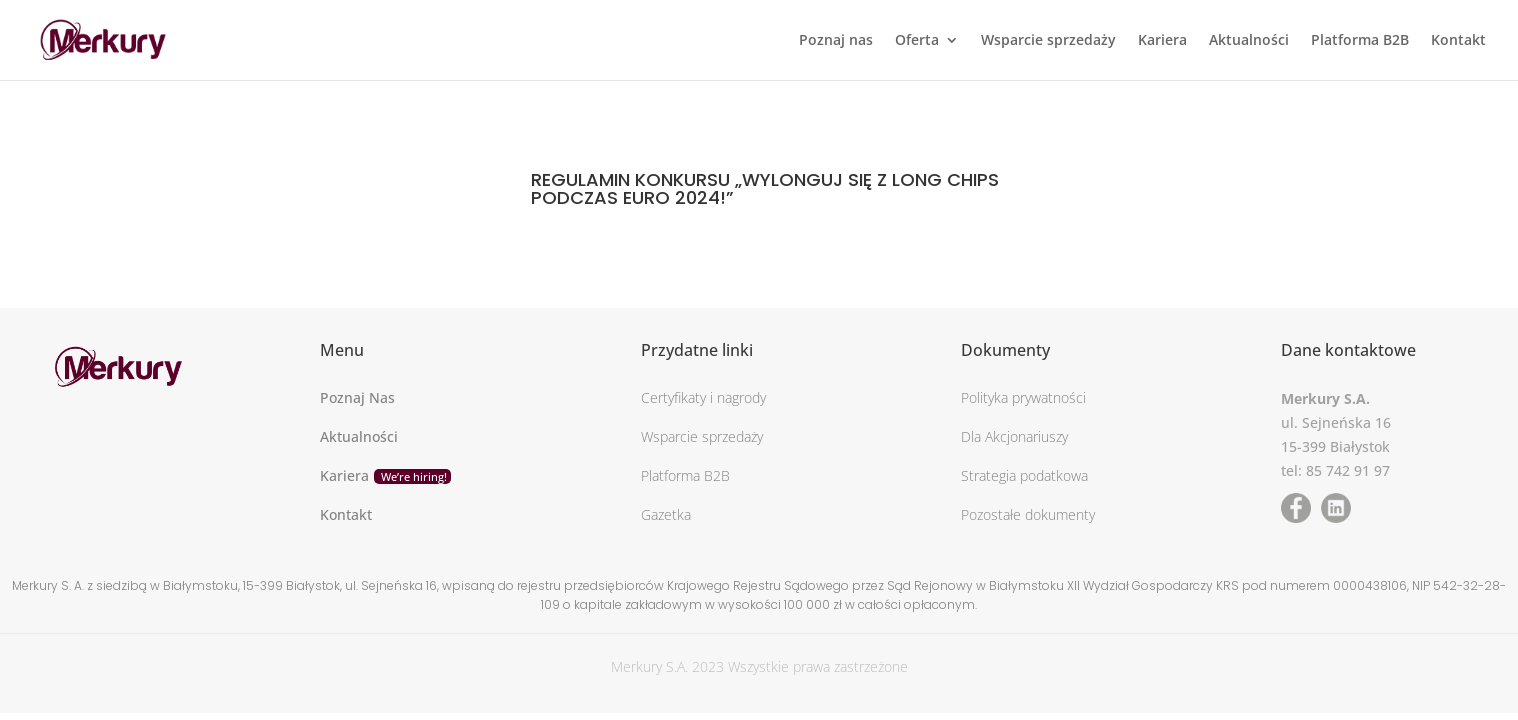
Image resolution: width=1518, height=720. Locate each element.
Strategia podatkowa (1024, 475)
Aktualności (1249, 41)
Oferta (917, 41)
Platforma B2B (1360, 41)
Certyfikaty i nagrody (703, 397)
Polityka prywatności (1023, 397)
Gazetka (666, 514)
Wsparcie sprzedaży (1048, 41)
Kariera (1162, 41)
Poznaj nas (836, 41)
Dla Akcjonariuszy (1014, 436)
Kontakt (1458, 41)
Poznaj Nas (357, 397)
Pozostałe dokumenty (1028, 514)
